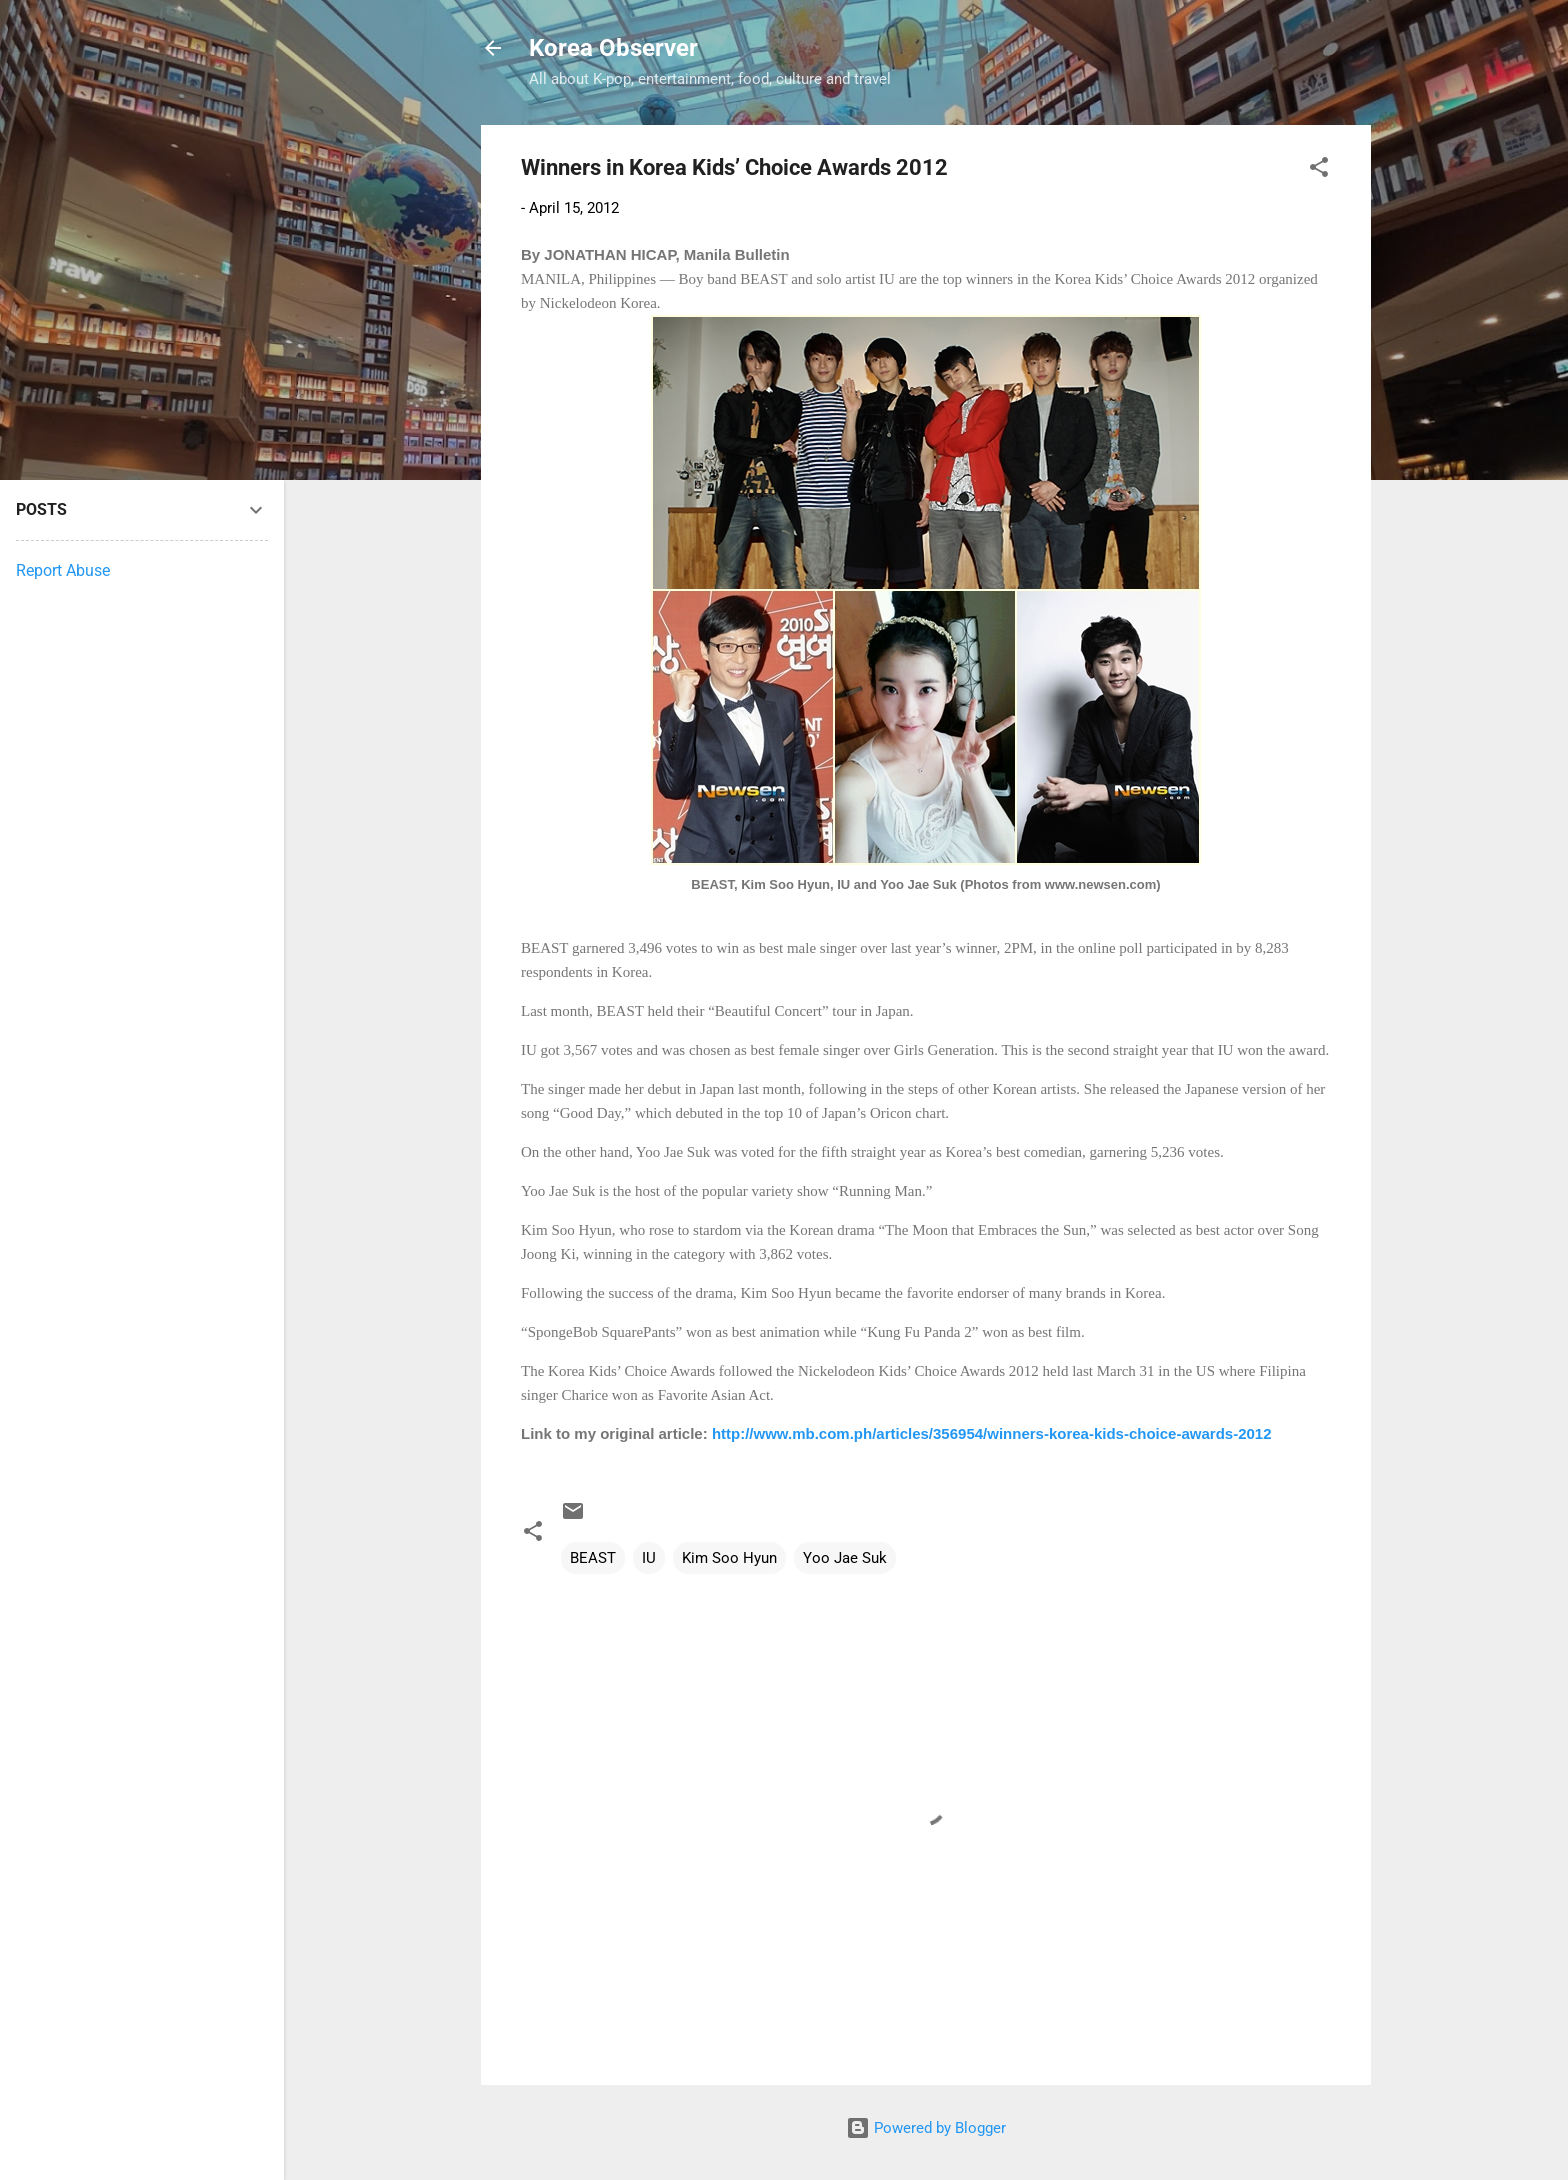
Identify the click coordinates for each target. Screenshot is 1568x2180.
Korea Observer (613, 48)
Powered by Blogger (926, 2128)
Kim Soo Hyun (729, 1558)
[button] (1319, 170)
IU (649, 1558)
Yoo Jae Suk (845, 1558)
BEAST (593, 1558)
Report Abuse (63, 570)
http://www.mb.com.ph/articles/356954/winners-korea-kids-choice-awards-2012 (992, 1433)
